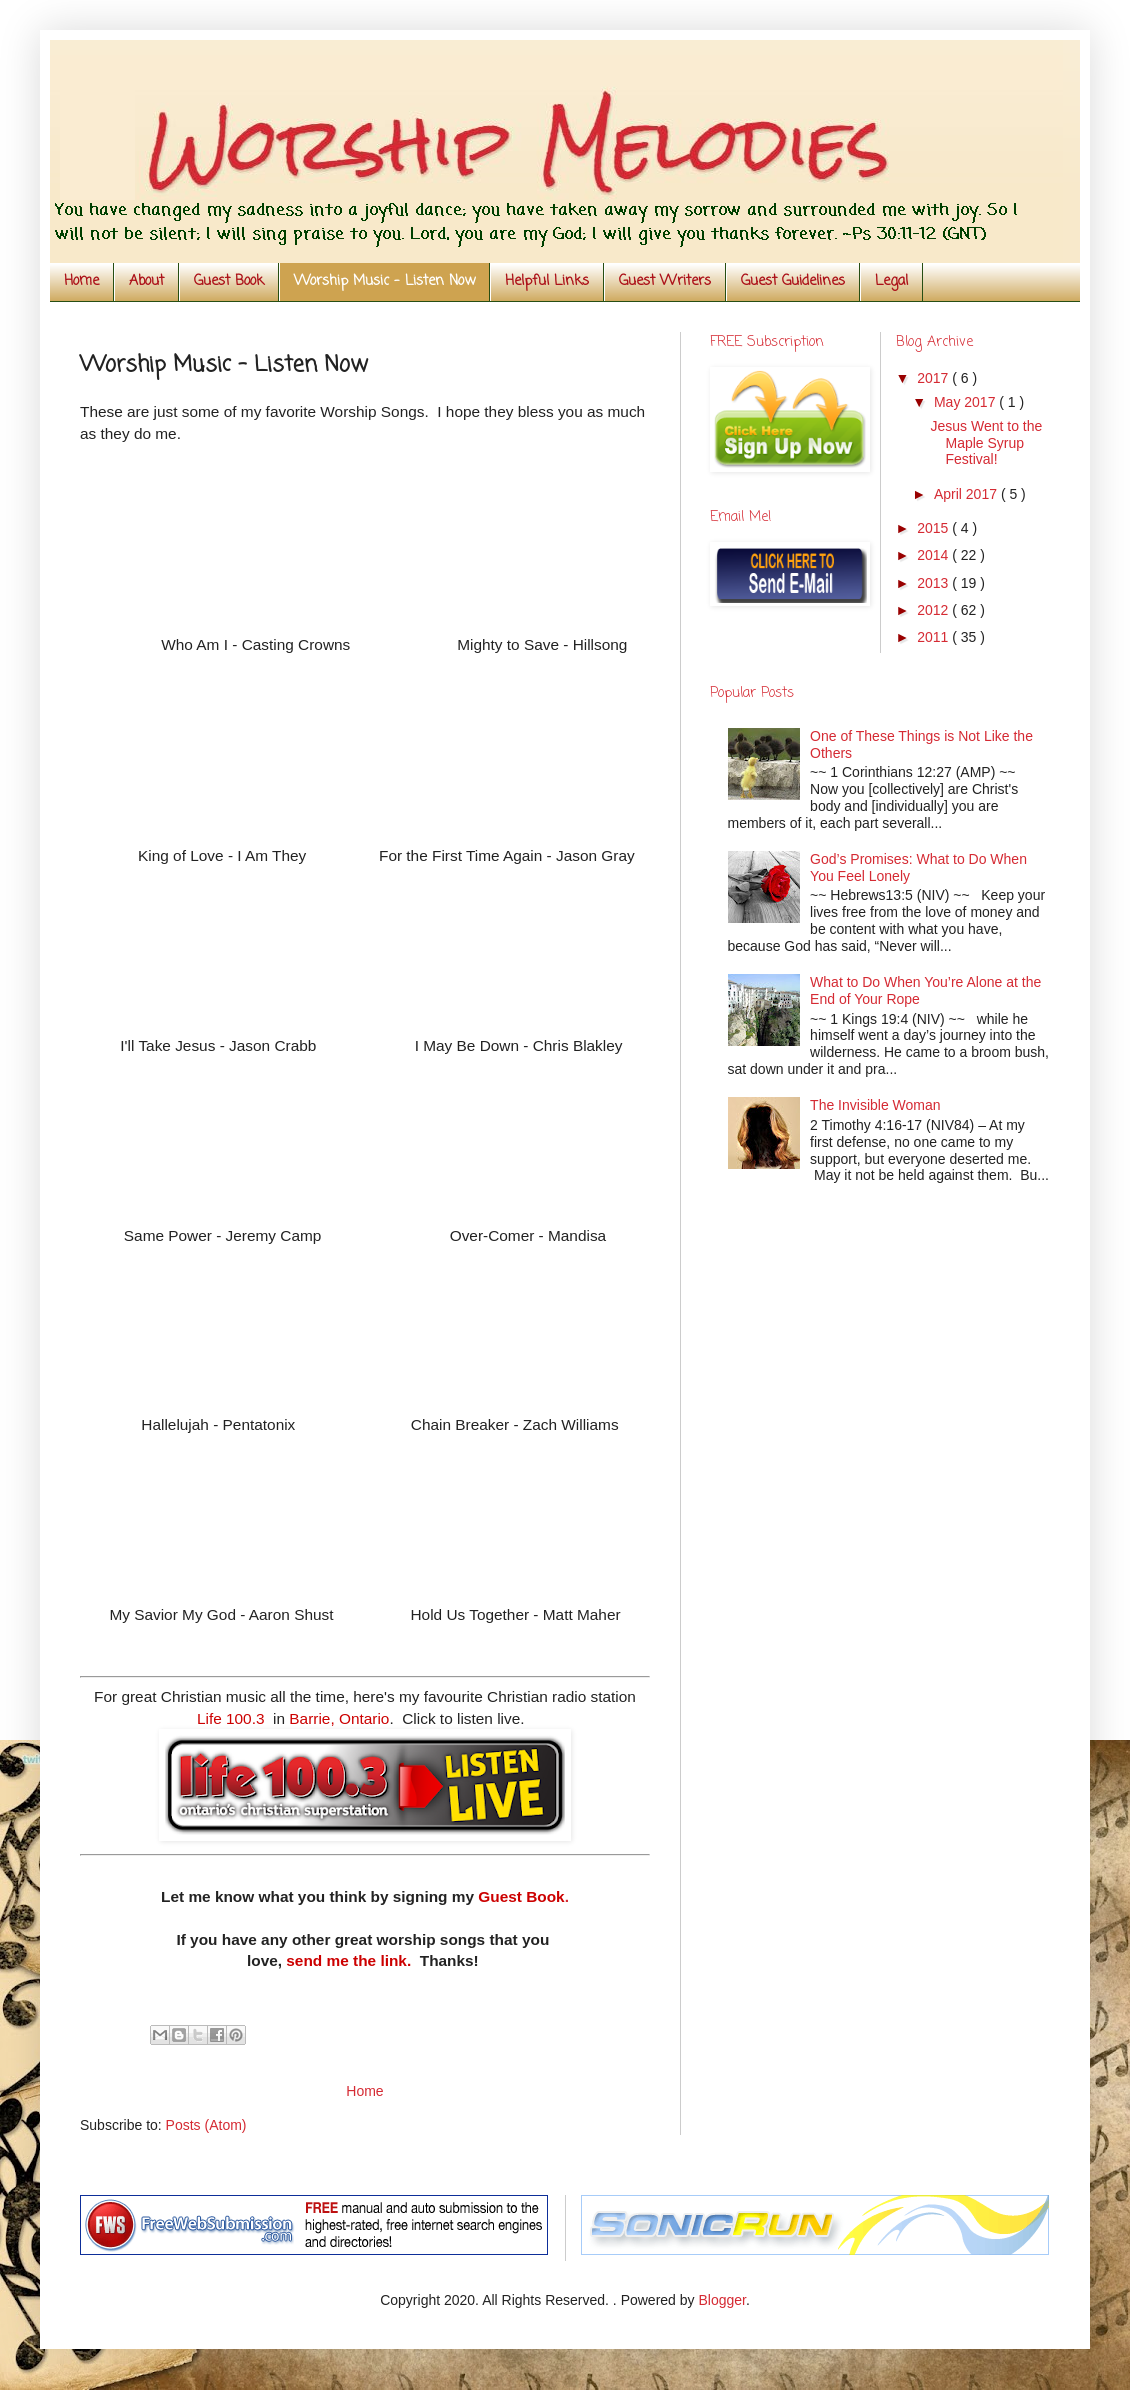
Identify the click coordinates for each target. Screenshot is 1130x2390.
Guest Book (229, 281)
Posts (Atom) (206, 2125)
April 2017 (967, 494)
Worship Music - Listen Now (384, 281)
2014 (934, 555)
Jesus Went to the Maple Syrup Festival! (986, 443)
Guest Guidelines (793, 281)
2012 (934, 610)
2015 (934, 528)
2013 (934, 583)
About (146, 281)
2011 (934, 637)
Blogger (721, 2300)
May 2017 (966, 402)
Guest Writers (665, 281)
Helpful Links (547, 281)
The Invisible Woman (875, 1105)
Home (81, 281)
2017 (934, 378)
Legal (891, 281)
